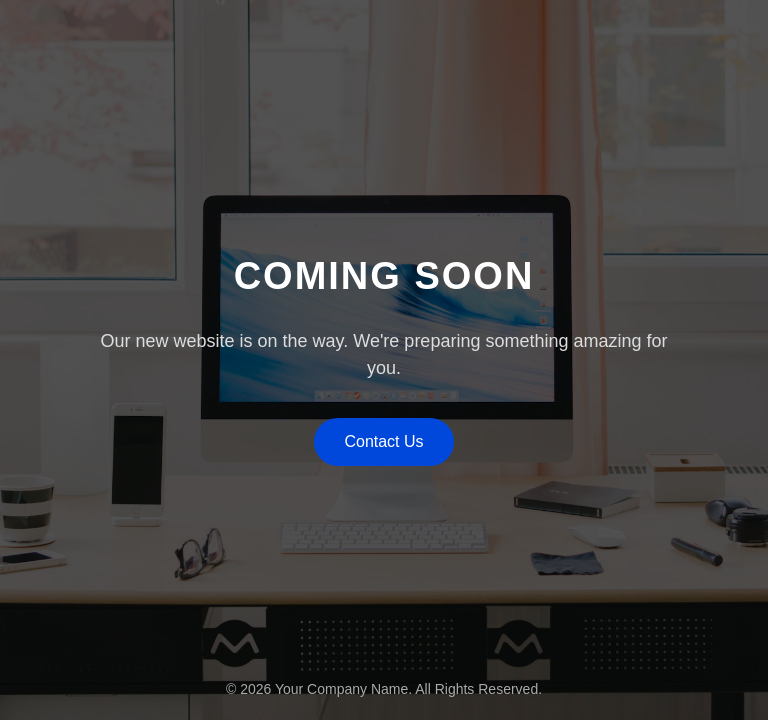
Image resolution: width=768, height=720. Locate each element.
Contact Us (383, 441)
